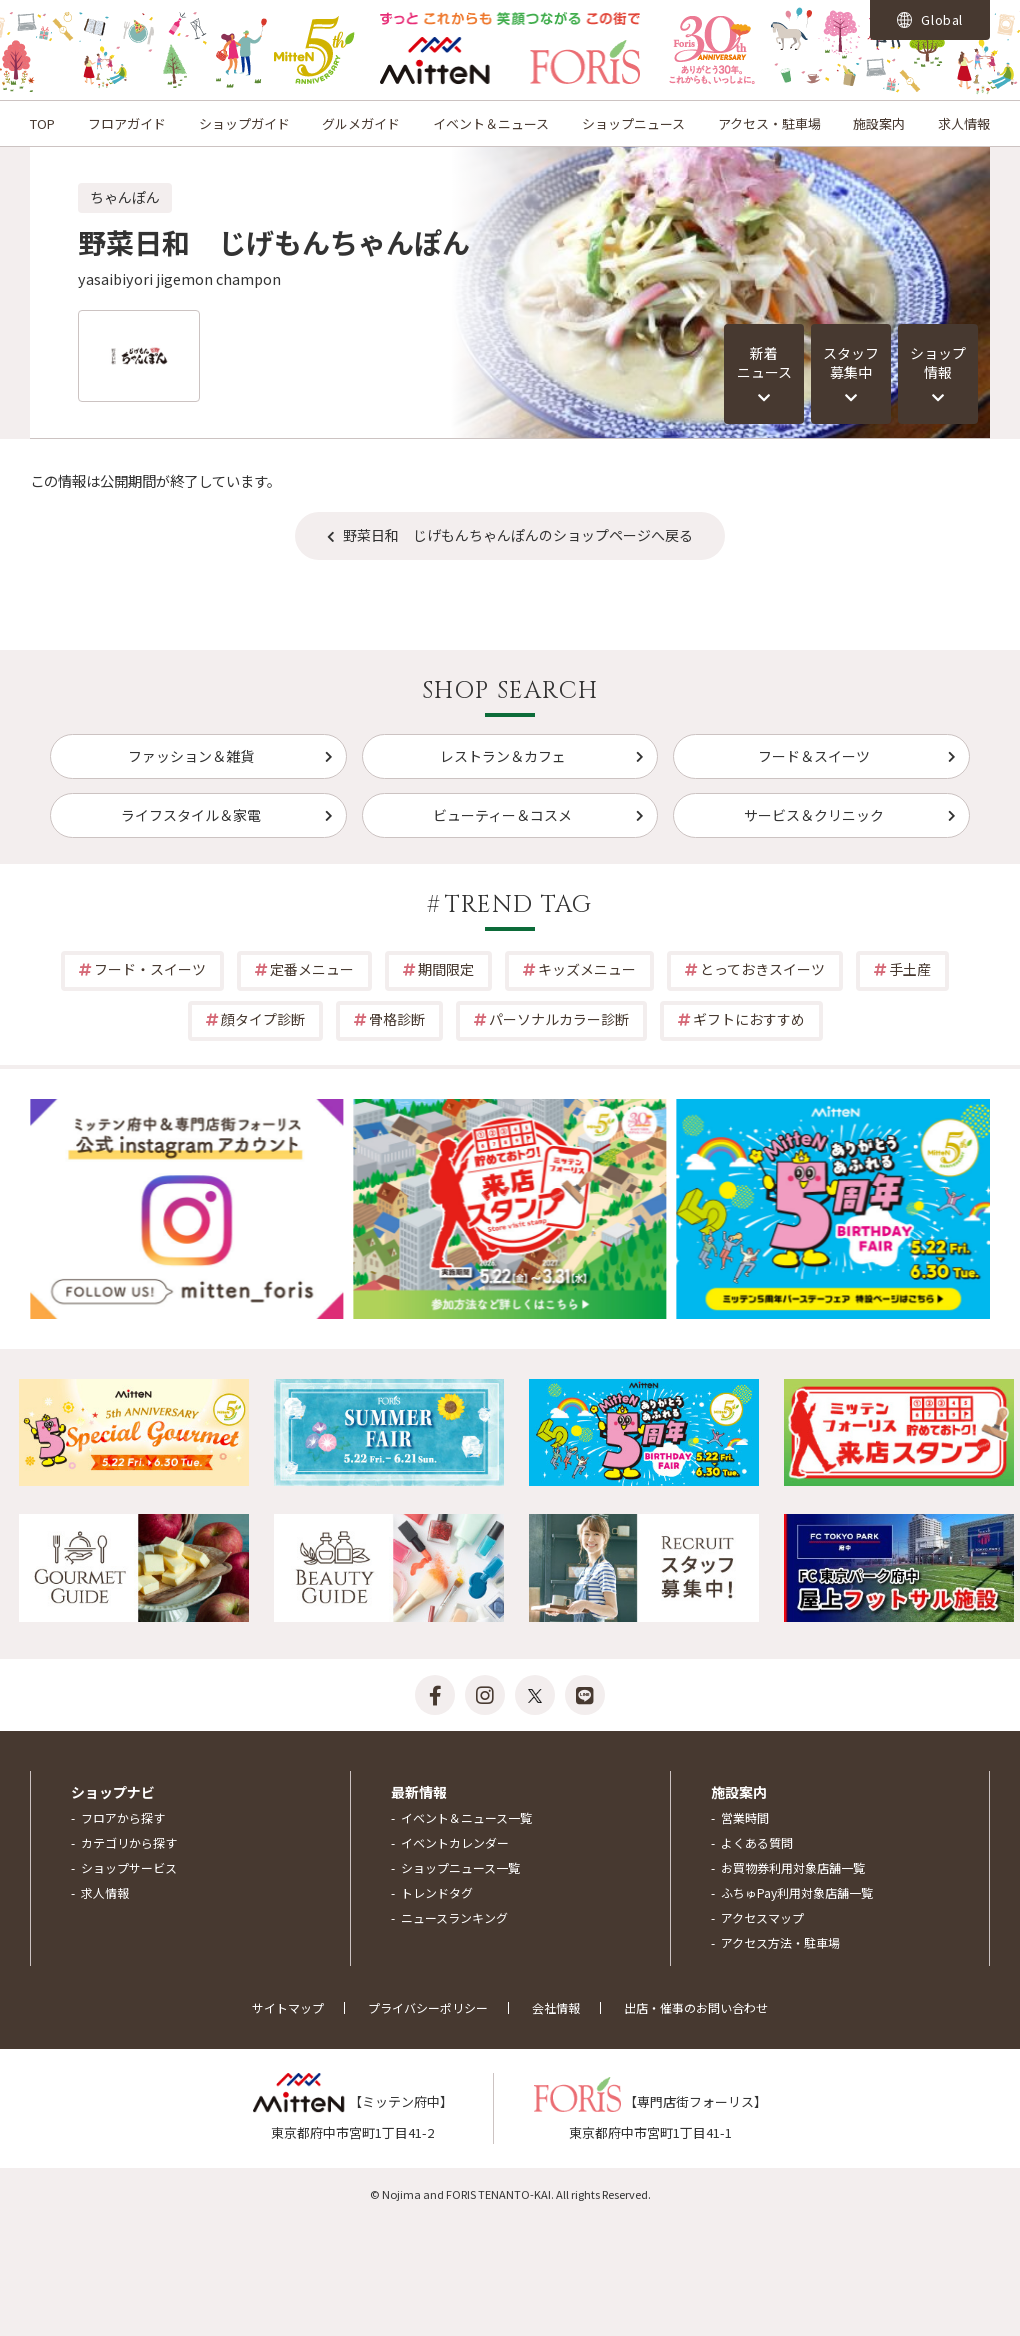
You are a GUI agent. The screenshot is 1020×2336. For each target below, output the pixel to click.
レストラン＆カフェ (503, 756)
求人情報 (964, 123)
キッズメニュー (587, 969)
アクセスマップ (762, 1917)
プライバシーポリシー (428, 2007)
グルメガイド (361, 123)
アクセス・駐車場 (769, 123)
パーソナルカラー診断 (559, 1019)
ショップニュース (633, 123)
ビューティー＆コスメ (502, 815)
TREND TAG (519, 905)
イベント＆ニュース (491, 123)
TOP (42, 123)
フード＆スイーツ (814, 756)
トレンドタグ (437, 1892)
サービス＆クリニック (814, 815)
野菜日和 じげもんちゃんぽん (274, 242)
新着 (764, 363)
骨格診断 (397, 1019)
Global (930, 19)
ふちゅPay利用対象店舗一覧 (797, 1892)
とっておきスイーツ (762, 969)
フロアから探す (123, 1817)
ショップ (938, 363)
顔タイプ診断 (263, 1019)
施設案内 (879, 123)
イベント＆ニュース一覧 (466, 1817)
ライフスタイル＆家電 (191, 815)
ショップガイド (244, 123)
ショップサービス (129, 1867)
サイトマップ (288, 2007)
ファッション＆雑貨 (191, 756)
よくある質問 (757, 1842)
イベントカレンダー (455, 1842)
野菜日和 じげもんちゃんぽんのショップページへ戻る (518, 535)
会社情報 (556, 2007)
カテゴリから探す (129, 1842)
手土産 (910, 969)
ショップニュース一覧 (460, 1867)
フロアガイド (127, 123)
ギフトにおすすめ (749, 1019)
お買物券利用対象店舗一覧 (793, 1867)
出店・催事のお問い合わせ (696, 2007)
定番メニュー (312, 969)
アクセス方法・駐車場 (780, 1942)
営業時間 (745, 1817)
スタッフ (851, 363)
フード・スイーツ (150, 969)
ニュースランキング (454, 1917)
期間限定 (446, 969)
